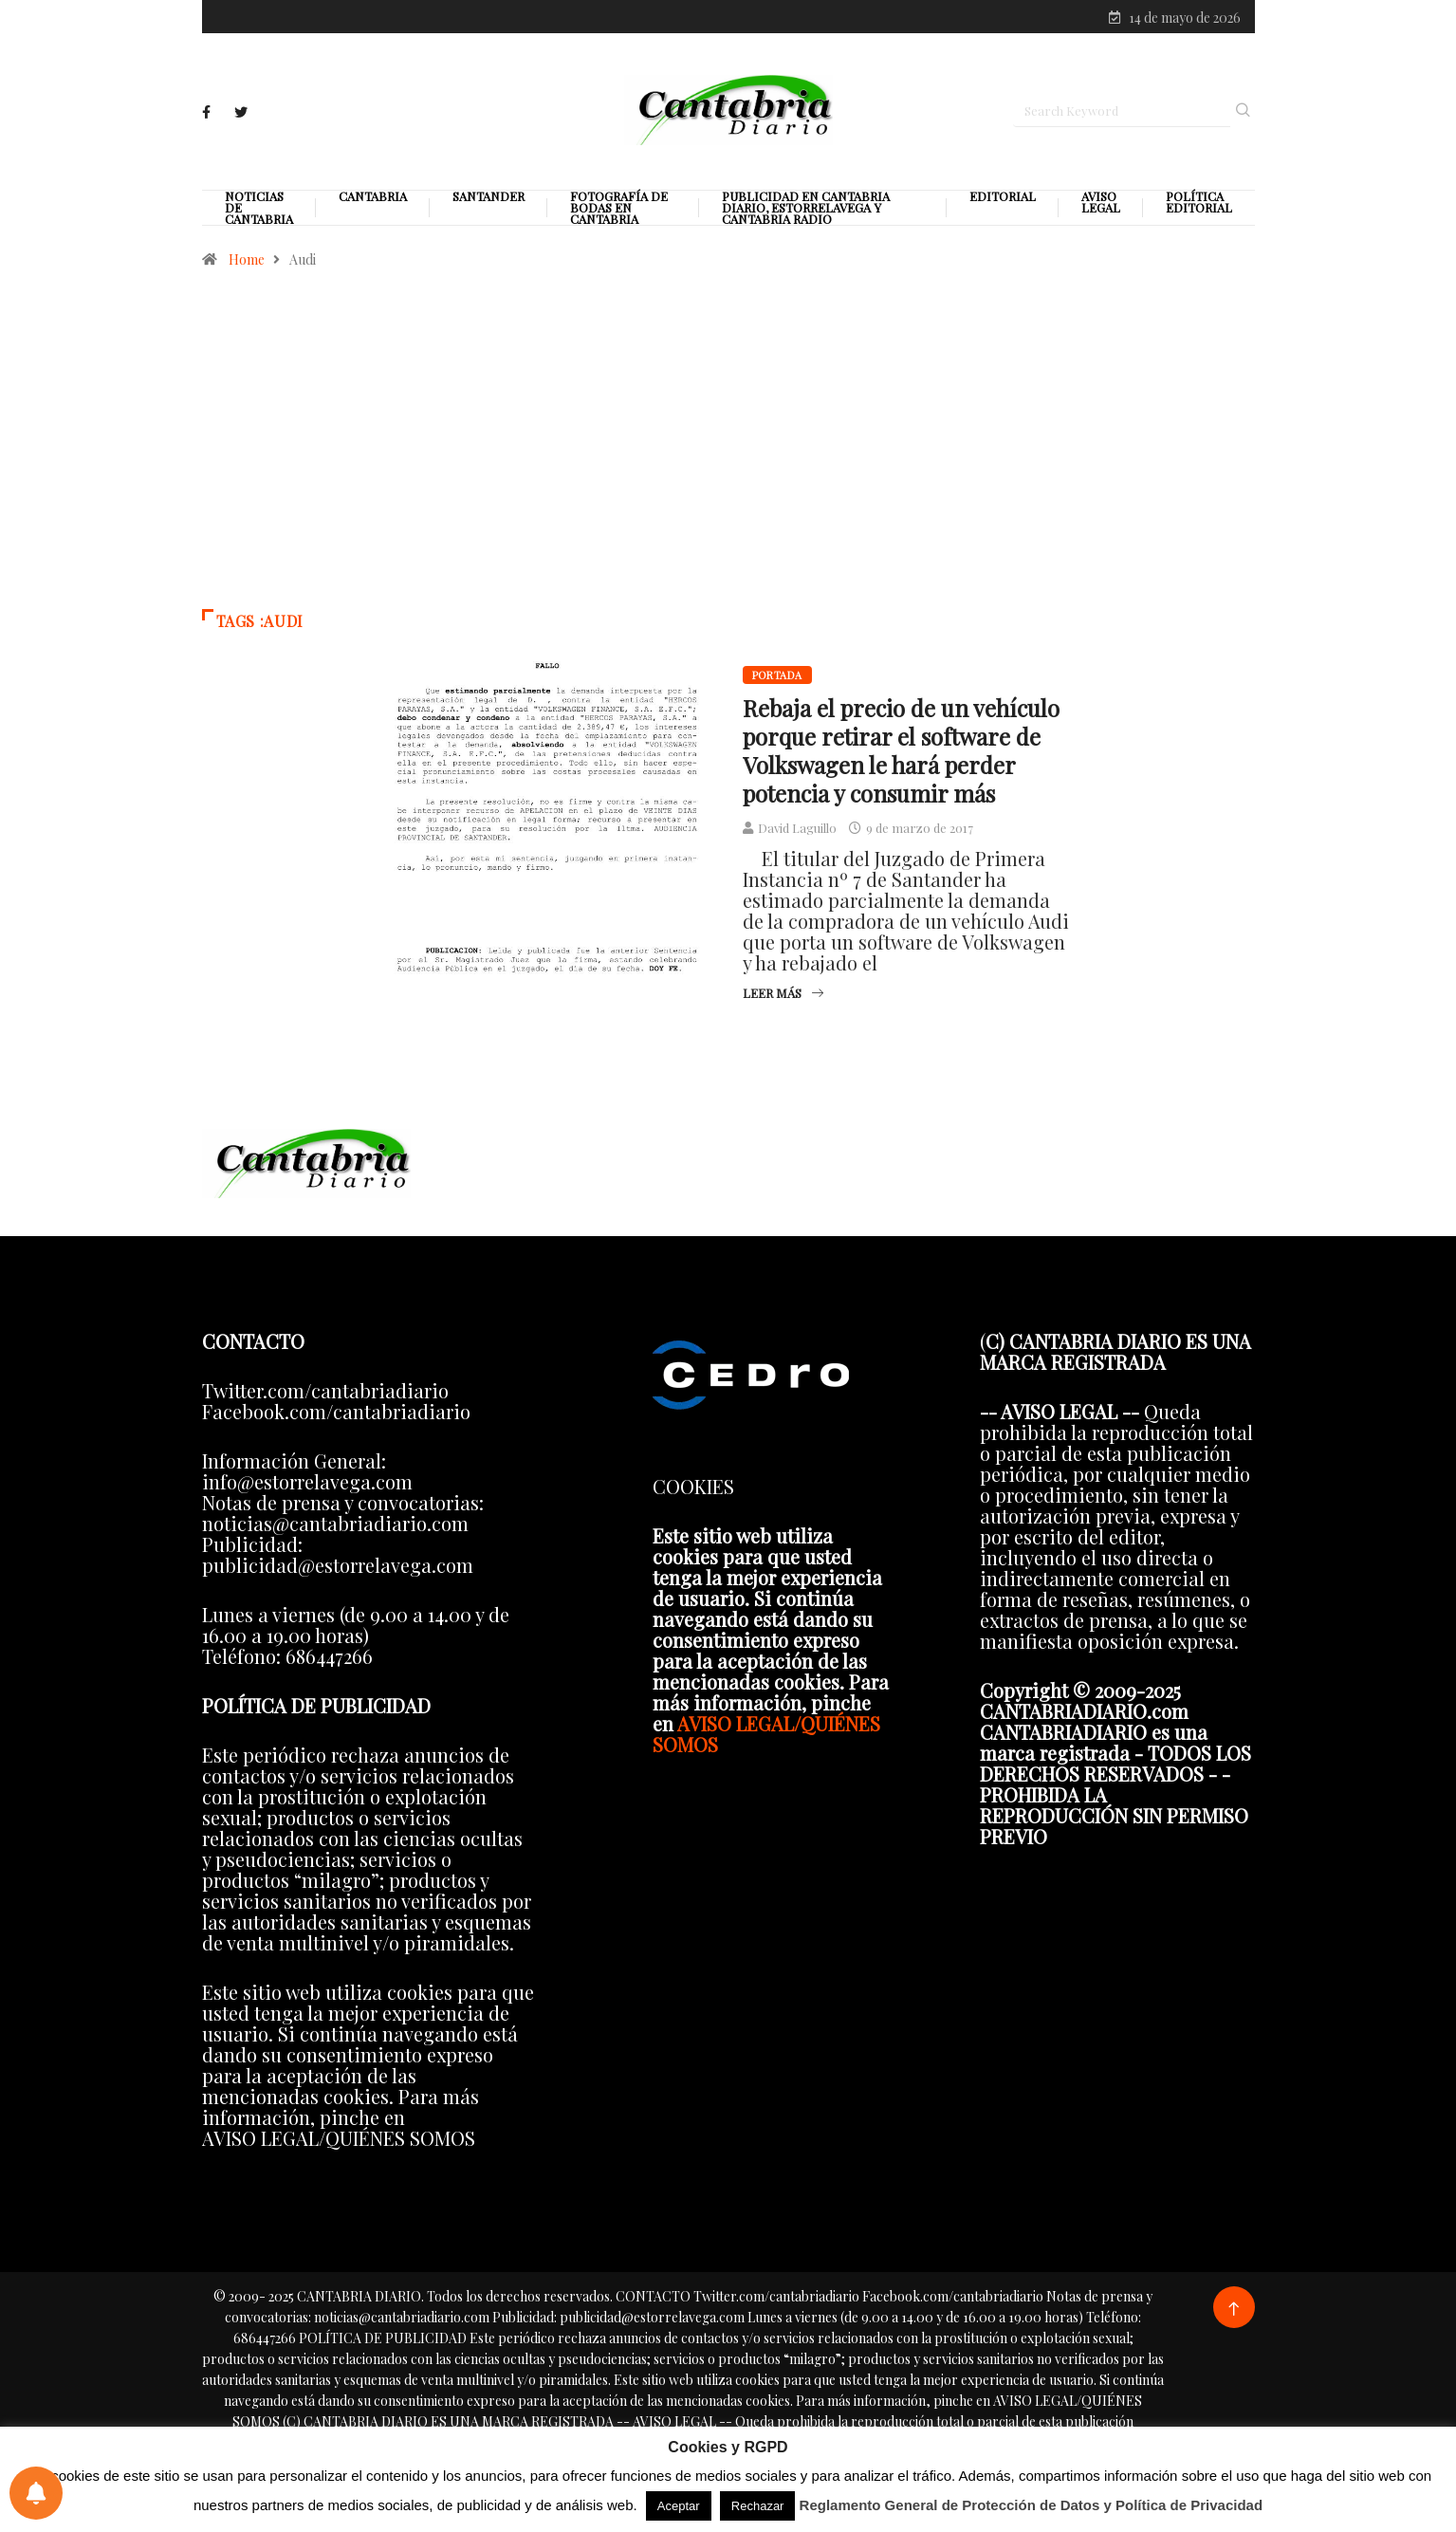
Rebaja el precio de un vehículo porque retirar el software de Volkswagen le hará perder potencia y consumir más (901, 752)
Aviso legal (1100, 204)
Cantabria (373, 198)
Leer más (783, 995)
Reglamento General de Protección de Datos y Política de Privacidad (1031, 2505)
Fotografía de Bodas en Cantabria (619, 210)
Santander (488, 198)
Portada (777, 677)
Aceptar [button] (678, 2506)
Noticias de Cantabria (259, 210)
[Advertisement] (728, 449)
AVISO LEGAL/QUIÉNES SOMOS (766, 1735)
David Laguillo (797, 830)
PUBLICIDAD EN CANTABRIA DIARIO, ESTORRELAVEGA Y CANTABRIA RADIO (806, 210)
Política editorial (1199, 204)
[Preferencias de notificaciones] (36, 2493)
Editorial (1002, 198)
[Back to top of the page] (1233, 2311)
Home (247, 261)
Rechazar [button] (757, 2506)
